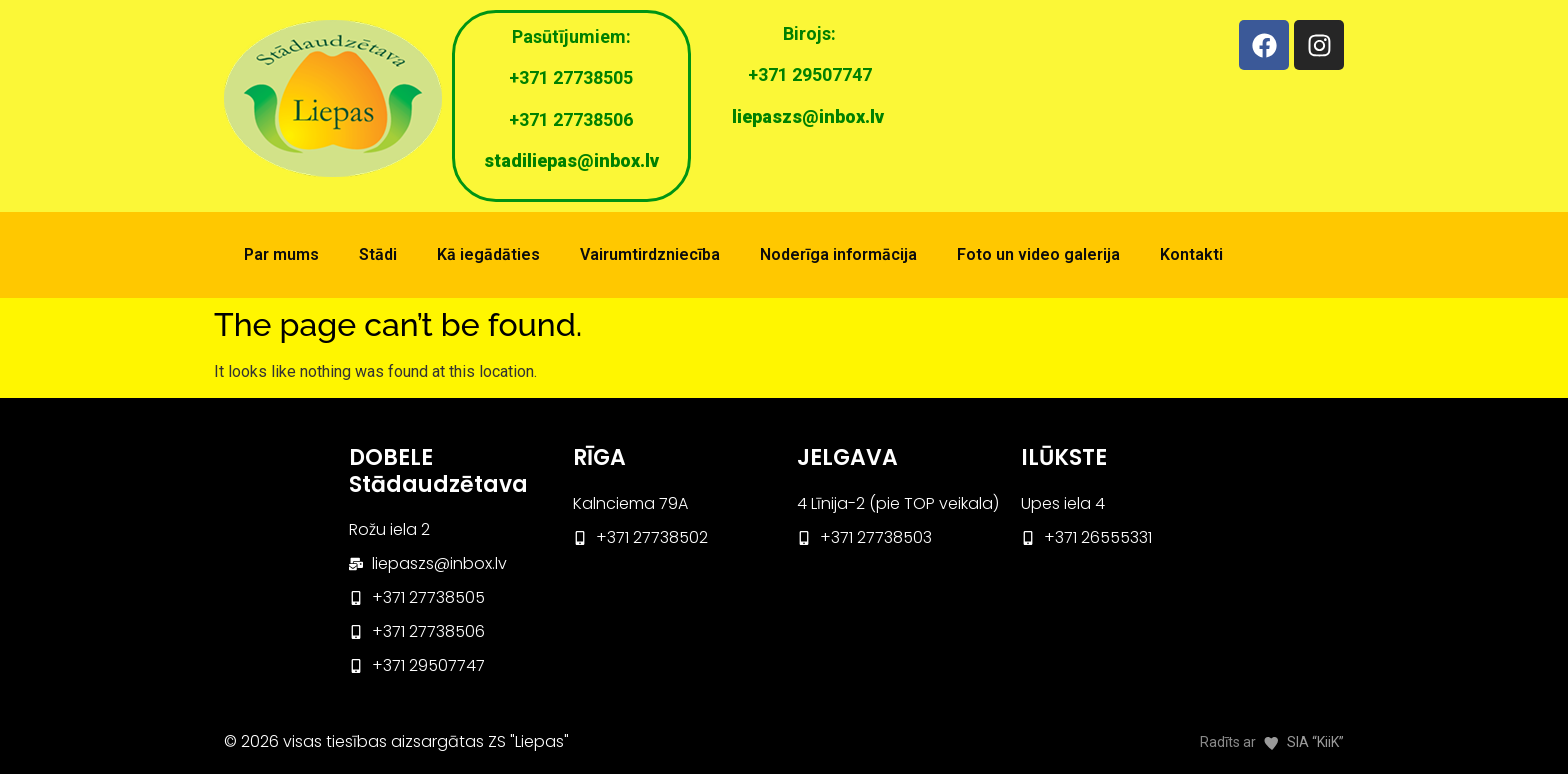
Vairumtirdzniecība (650, 254)
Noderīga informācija (838, 254)
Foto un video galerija (1038, 254)
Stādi (378, 254)
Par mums (281, 254)
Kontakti (1191, 254)
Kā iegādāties (488, 254)
